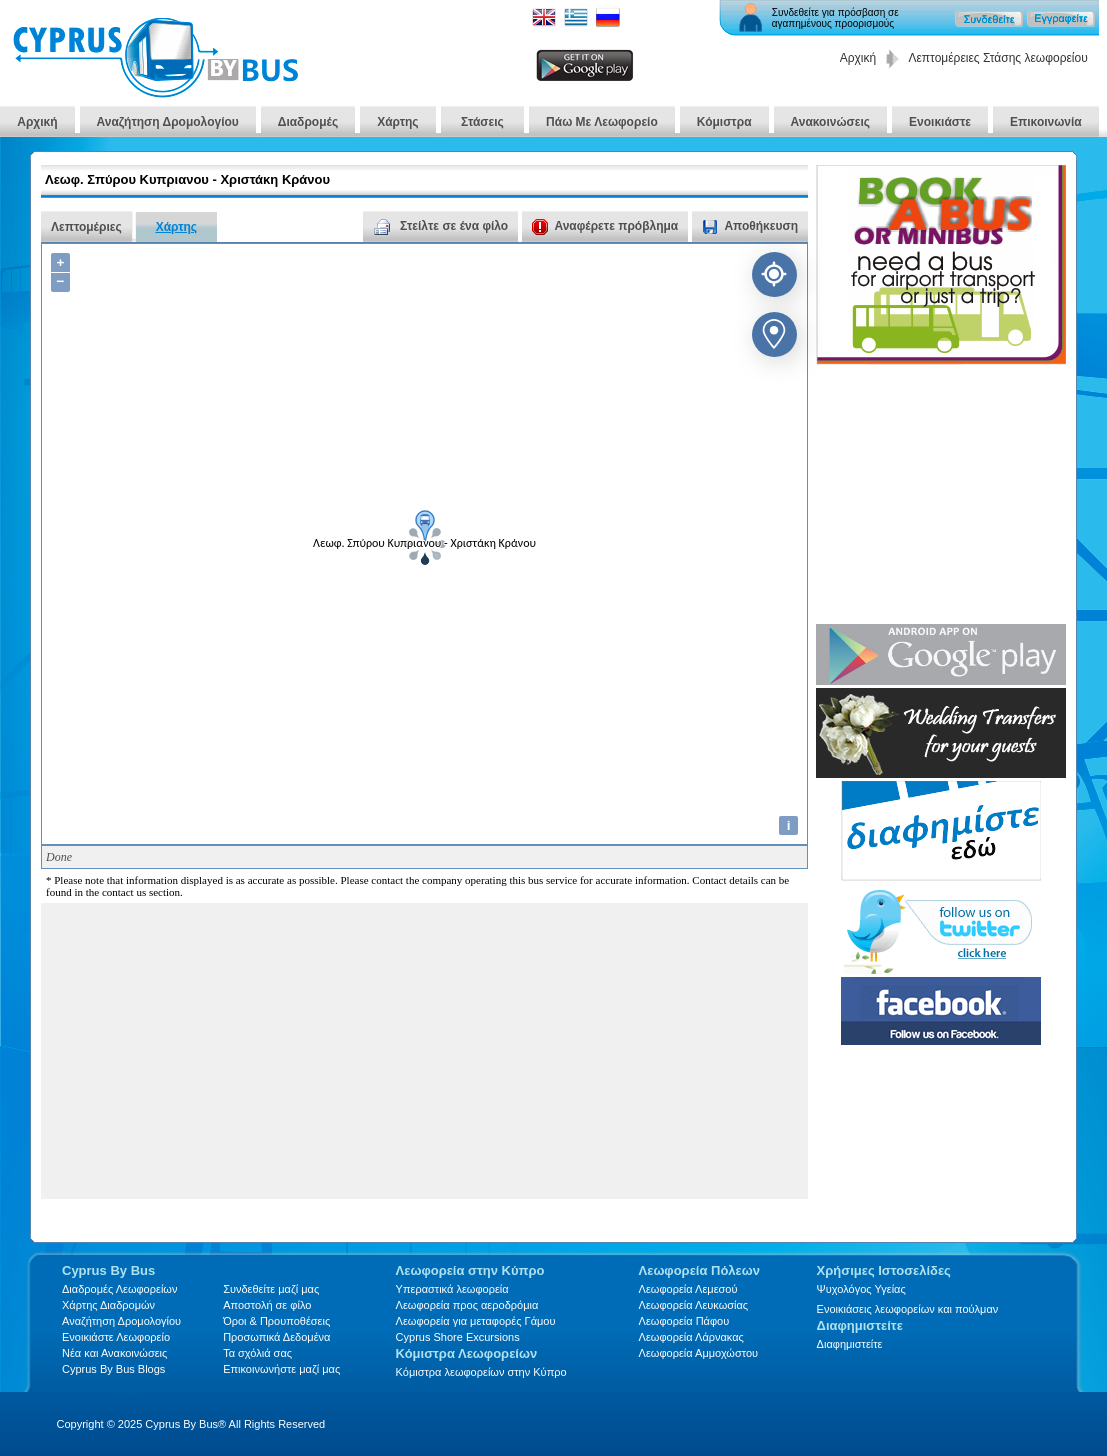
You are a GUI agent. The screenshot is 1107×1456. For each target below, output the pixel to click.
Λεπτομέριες (86, 227)
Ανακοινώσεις (831, 122)
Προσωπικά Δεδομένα (276, 1337)
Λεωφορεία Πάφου (684, 1321)
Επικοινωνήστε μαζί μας (281, 1369)
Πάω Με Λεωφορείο (602, 122)
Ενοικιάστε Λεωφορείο (116, 1337)
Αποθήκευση (761, 226)
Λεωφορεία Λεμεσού (688, 1289)
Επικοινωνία (1046, 122)
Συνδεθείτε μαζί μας (271, 1289)
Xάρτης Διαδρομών (108, 1305)
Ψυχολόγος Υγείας (861, 1289)
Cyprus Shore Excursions (458, 1337)
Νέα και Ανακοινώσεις (114, 1353)
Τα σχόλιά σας (257, 1353)
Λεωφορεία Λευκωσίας (694, 1305)
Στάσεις (483, 122)
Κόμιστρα (724, 122)
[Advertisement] (363, 1058)
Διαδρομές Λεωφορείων (119, 1289)
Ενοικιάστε (940, 122)
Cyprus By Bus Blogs (113, 1369)
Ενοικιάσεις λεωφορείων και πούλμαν (908, 1309)
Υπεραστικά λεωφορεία (452, 1289)
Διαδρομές (308, 122)
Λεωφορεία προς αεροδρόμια (467, 1305)
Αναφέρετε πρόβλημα (605, 226)
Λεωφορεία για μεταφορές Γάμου (476, 1321)
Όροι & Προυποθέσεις (276, 1321)
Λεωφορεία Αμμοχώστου (699, 1353)
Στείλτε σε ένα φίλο (440, 226)
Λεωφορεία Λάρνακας (691, 1337)
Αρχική (858, 58)
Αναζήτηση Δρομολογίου (168, 122)
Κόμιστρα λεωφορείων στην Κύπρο (481, 1372)
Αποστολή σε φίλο (267, 1305)
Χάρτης (397, 122)
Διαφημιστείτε (850, 1344)
